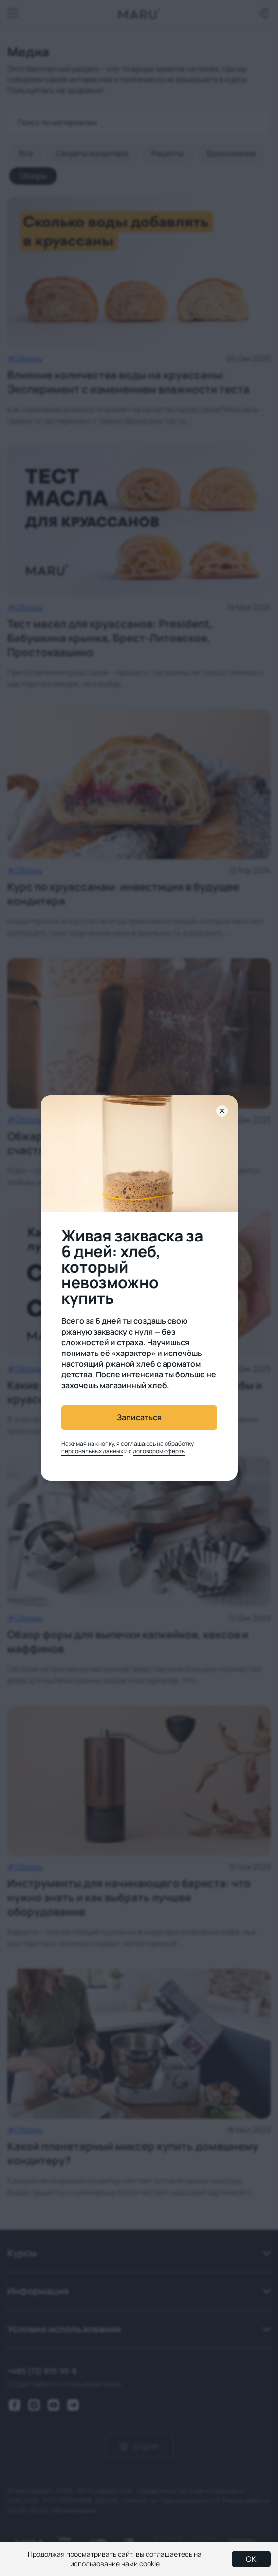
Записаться (139, 1417)
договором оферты (159, 1451)
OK (251, 2559)
